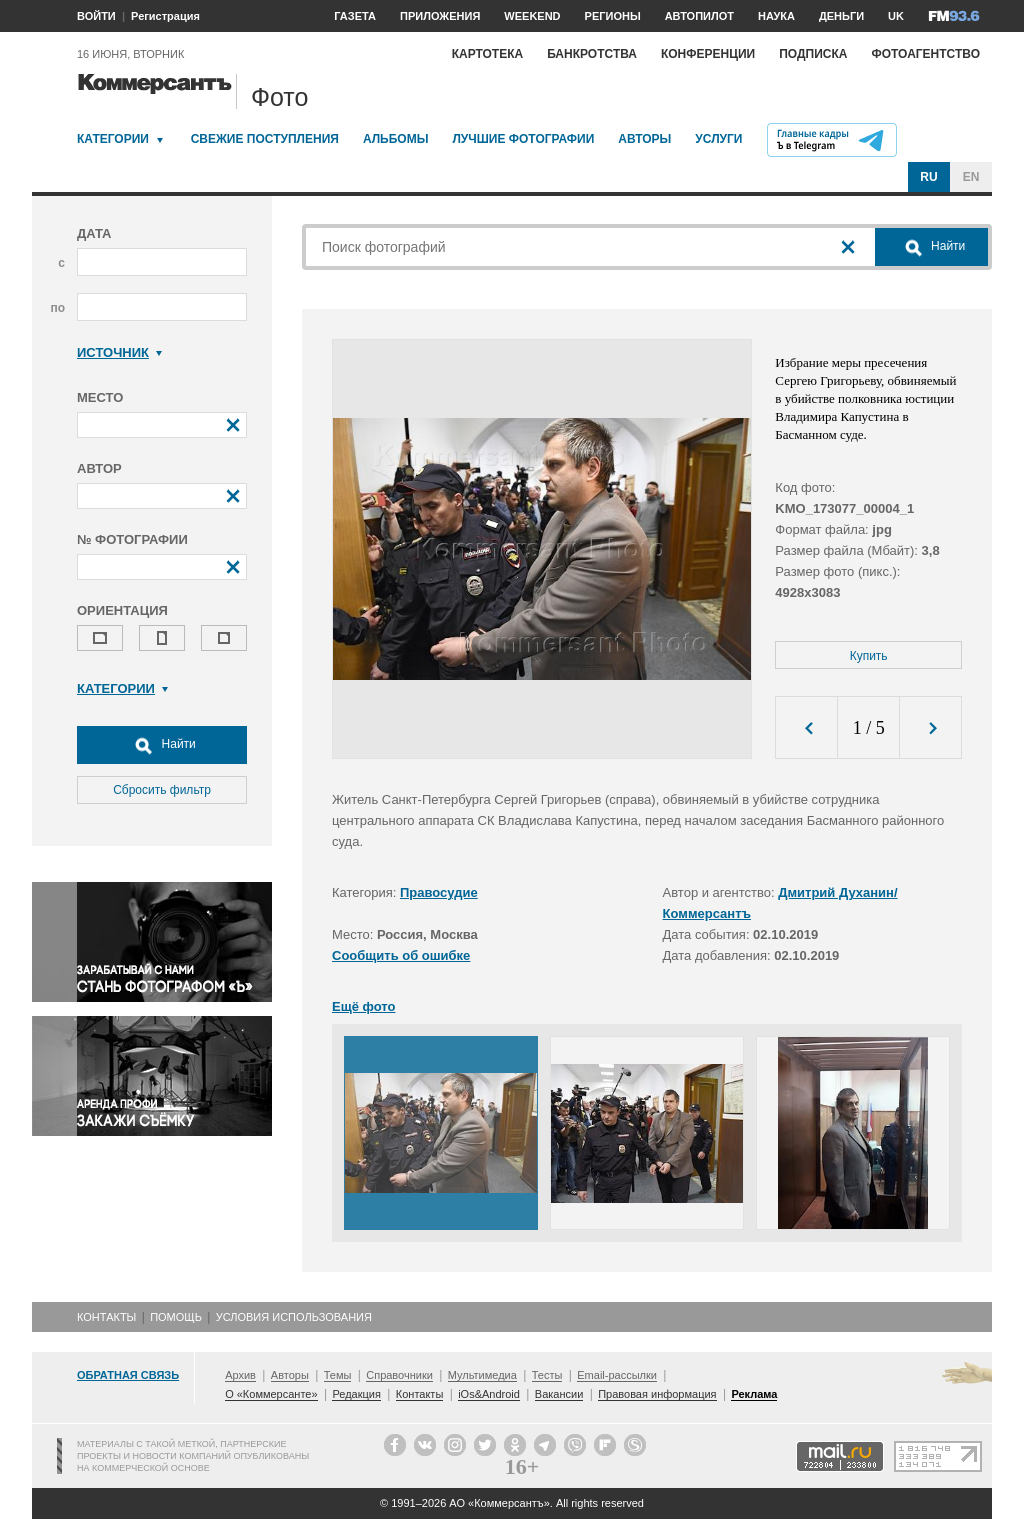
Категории (113, 139)
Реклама (754, 1394)
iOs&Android (489, 1394)
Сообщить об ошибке (401, 955)
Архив (240, 1375)
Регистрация (165, 16)
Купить (869, 656)
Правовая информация (657, 1394)
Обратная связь (128, 1375)
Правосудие (439, 892)
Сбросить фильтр (162, 790)
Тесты (547, 1375)
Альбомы (396, 139)
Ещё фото (363, 1006)
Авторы (644, 139)
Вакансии (559, 1394)
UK (896, 16)
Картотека (488, 54)
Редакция (356, 1394)
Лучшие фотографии (523, 139)
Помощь (176, 1317)
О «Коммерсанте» (271, 1394)
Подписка (813, 54)
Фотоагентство (925, 54)
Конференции (708, 54)
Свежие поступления (265, 139)
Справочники (399, 1375)
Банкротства (592, 54)
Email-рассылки (617, 1375)
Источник (119, 352)
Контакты (106, 1317)
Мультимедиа (482, 1375)
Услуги (718, 139)
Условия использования (294, 1317)
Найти (162, 745)
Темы (338, 1375)
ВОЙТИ (96, 16)
